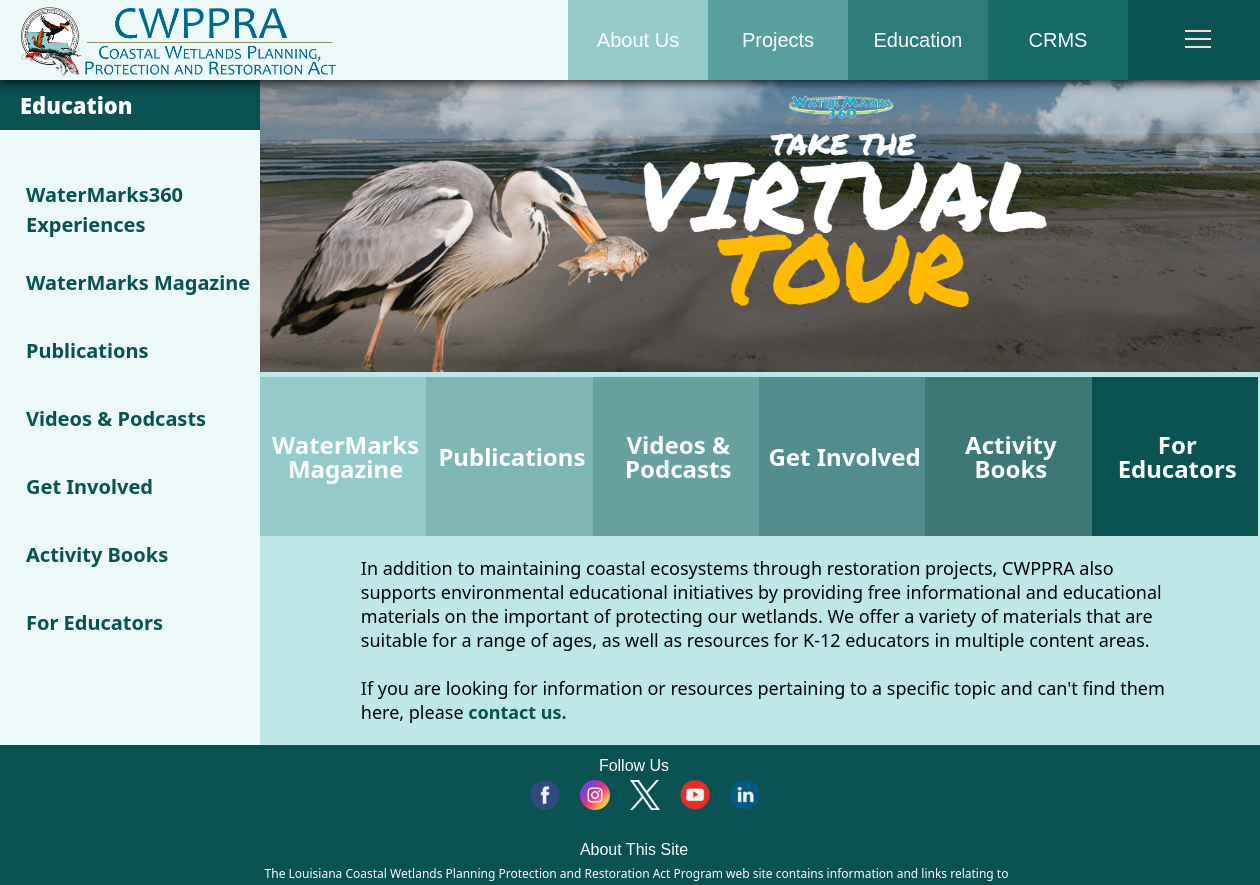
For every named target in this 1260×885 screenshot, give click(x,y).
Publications (87, 350)
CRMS (1058, 40)
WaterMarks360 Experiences (104, 209)
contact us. (517, 712)
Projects (778, 40)
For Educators (94, 622)
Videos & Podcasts (116, 418)
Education (918, 40)
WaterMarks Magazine (138, 282)
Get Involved (89, 486)
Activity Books (97, 554)
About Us (638, 40)
